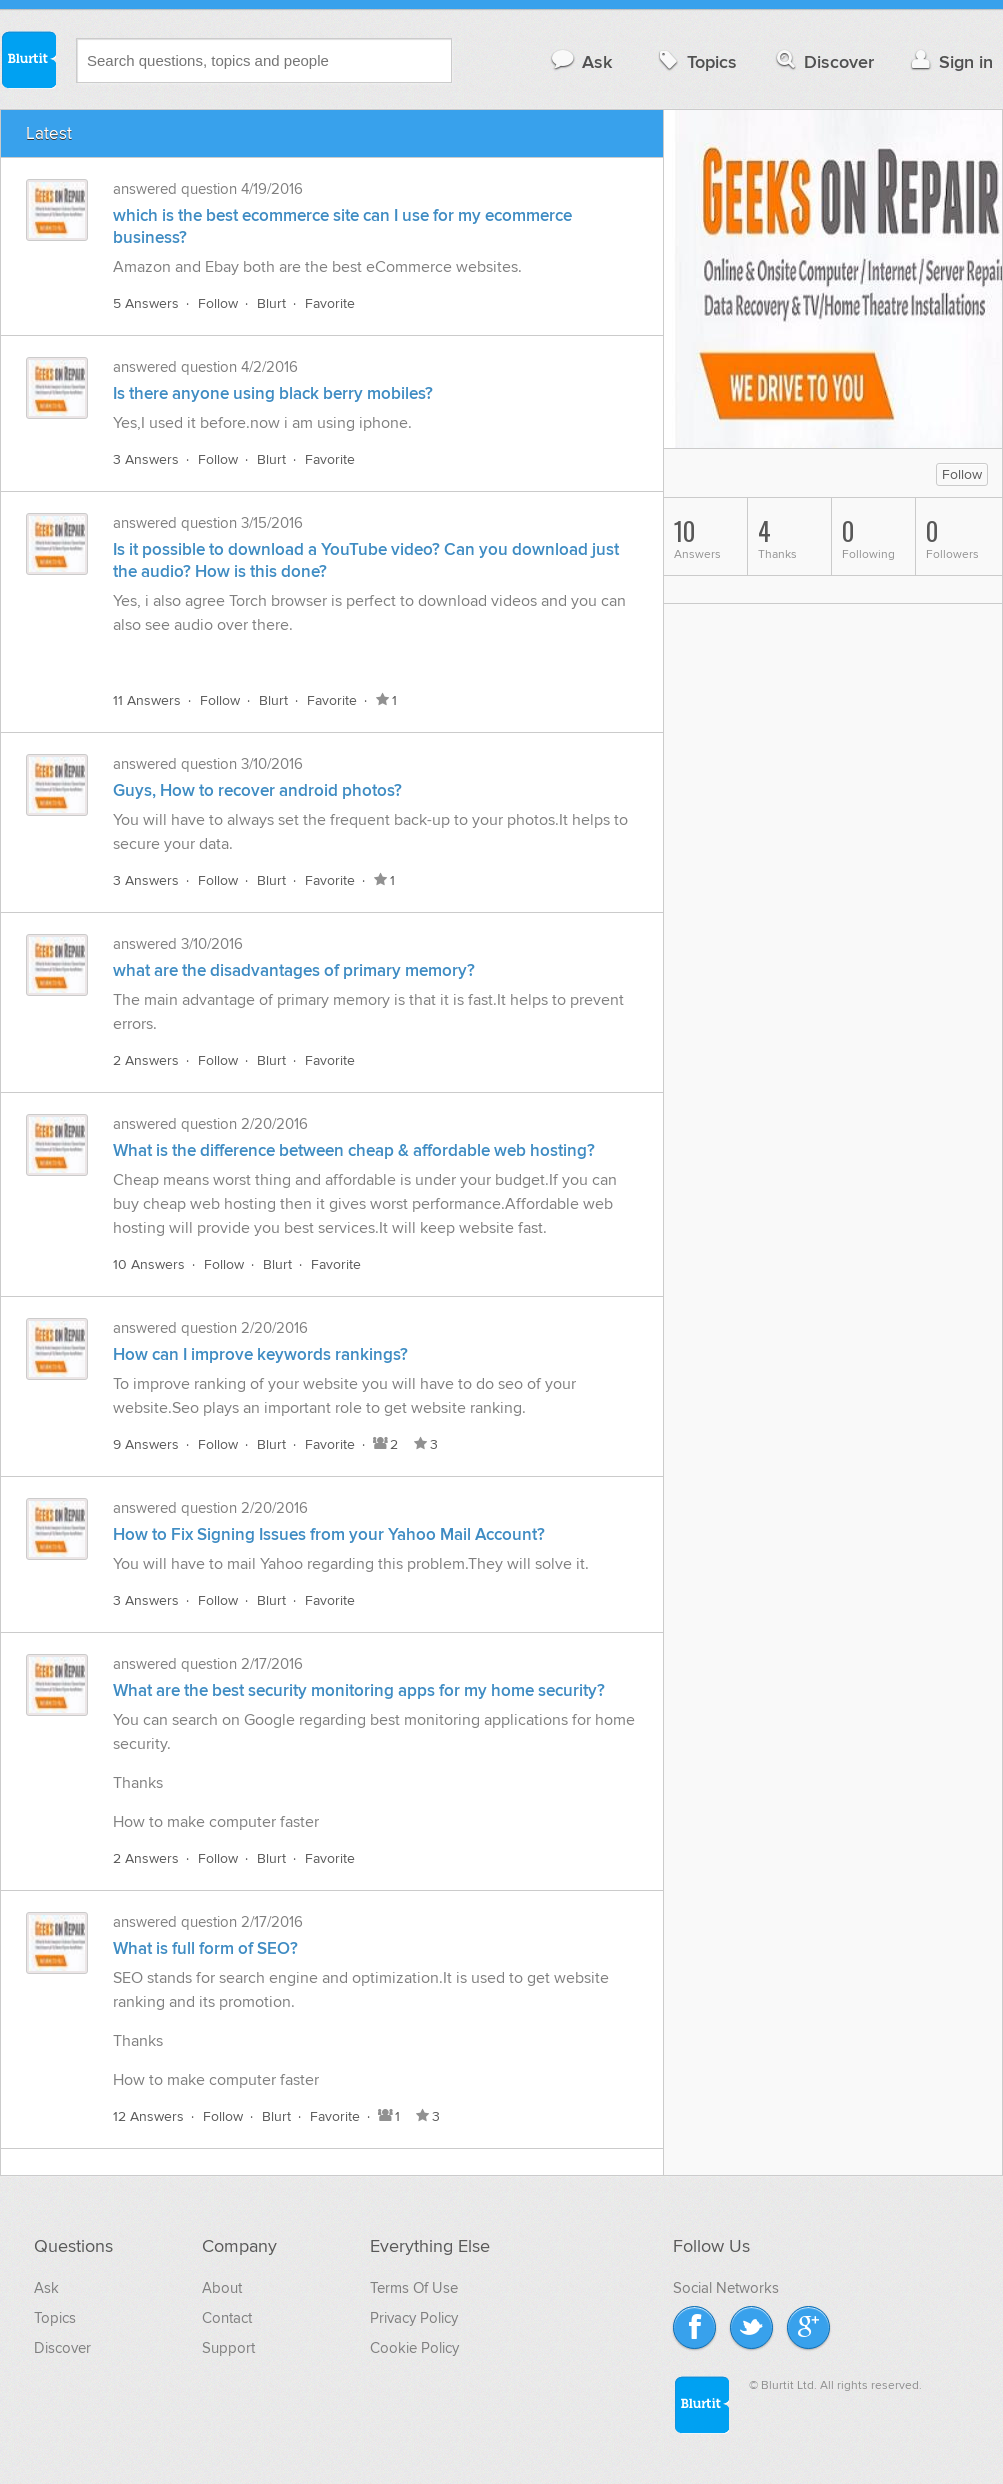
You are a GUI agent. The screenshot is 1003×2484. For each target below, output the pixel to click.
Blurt (271, 303)
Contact (227, 2318)
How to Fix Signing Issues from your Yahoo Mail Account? (329, 1535)
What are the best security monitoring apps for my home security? (359, 1691)
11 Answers (147, 700)
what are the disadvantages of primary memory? (294, 971)
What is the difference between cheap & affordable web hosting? (354, 1151)
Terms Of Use (414, 2288)
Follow (218, 303)
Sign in (949, 61)
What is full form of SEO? (205, 1949)
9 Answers (146, 1444)
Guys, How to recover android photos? (257, 791)
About (222, 2288)
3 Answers (146, 459)
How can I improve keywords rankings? (260, 1355)
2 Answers (146, 1060)
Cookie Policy (414, 2348)
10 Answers (149, 1264)
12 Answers (148, 2116)
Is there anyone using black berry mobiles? (273, 394)
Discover (823, 61)
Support (228, 2348)
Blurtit (28, 59)
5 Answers (146, 303)
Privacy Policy (414, 2318)
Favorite (330, 303)
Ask (580, 61)
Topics (695, 61)
